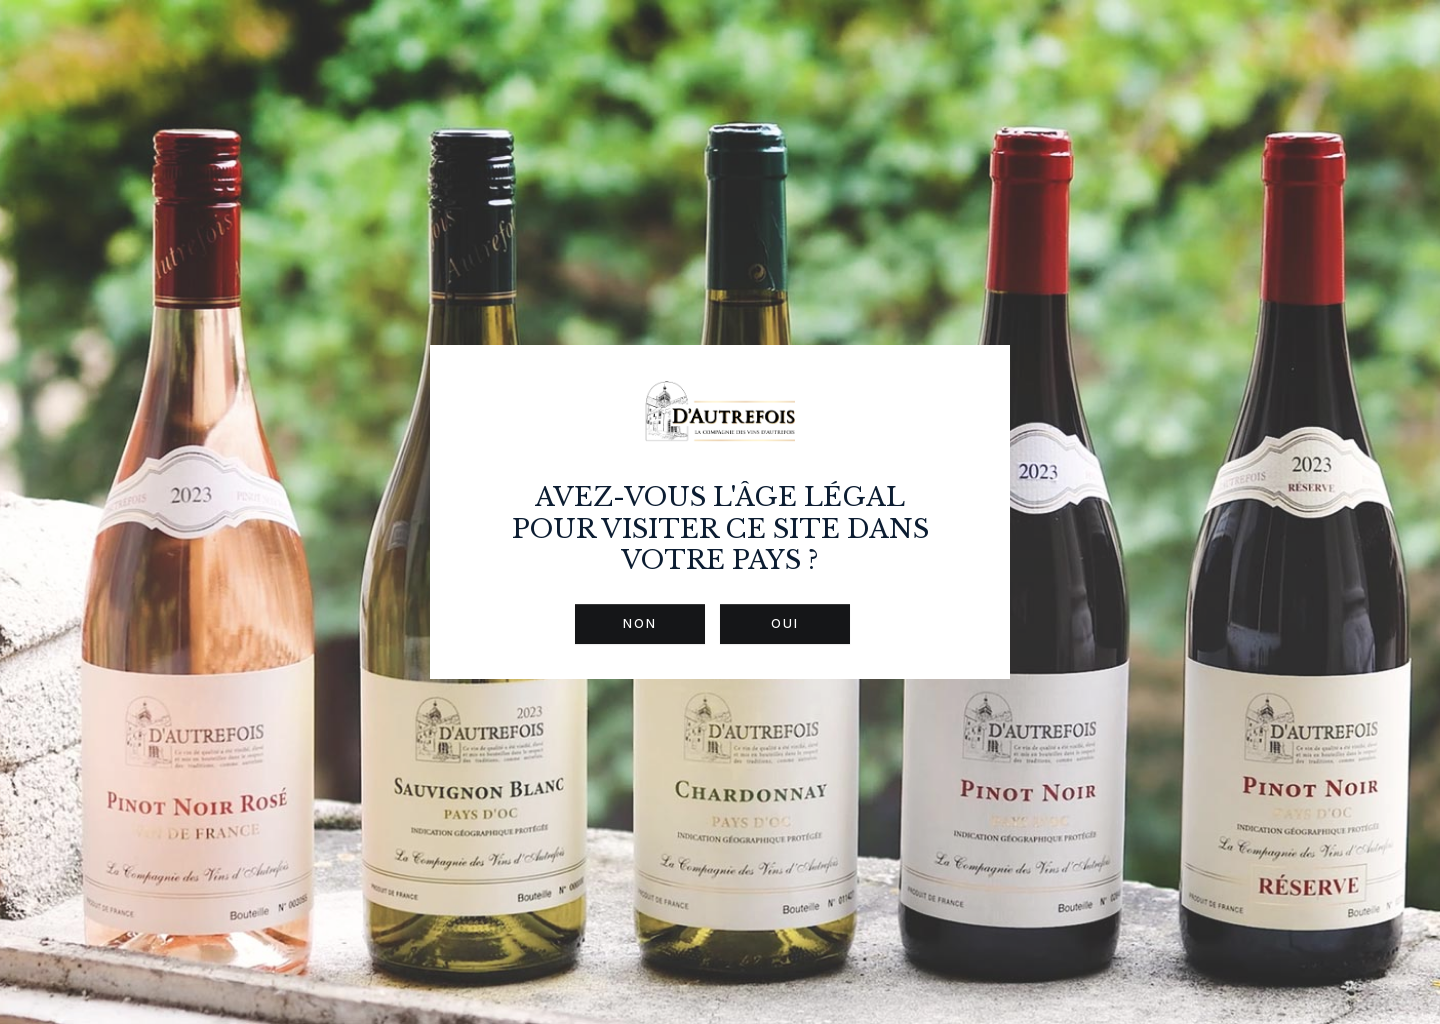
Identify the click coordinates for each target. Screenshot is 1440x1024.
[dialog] (720, 512)
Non (640, 623)
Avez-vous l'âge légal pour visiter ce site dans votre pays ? (720, 528)
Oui (785, 623)
